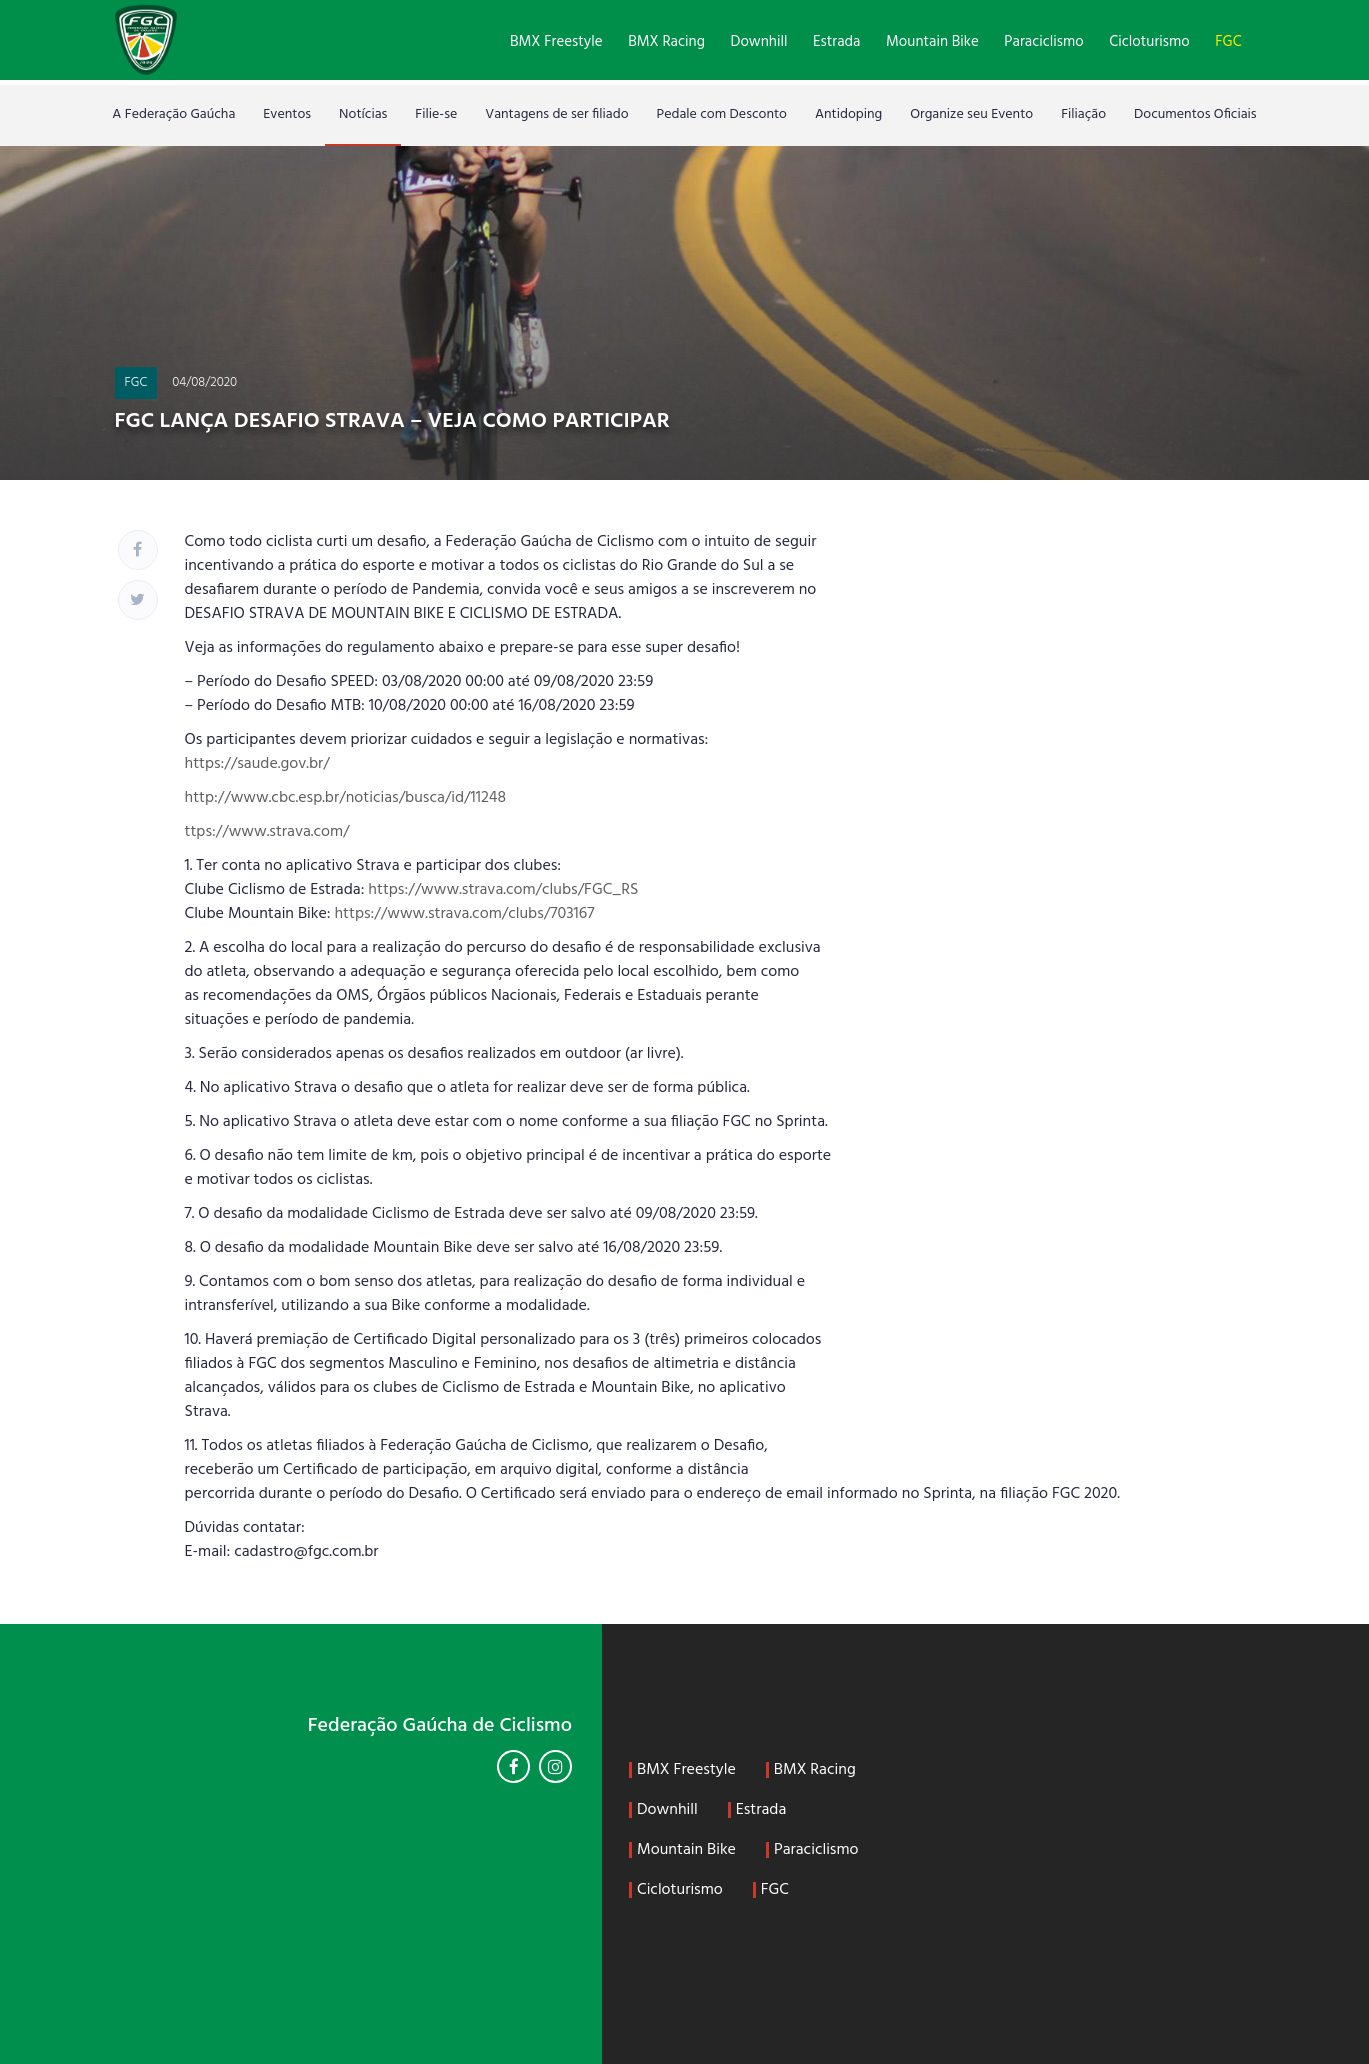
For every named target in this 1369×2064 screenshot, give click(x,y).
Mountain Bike (932, 42)
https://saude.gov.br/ (257, 764)
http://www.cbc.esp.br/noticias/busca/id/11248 (346, 798)
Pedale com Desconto (722, 114)
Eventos (287, 114)
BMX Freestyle (556, 42)
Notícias (363, 114)
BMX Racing (666, 42)
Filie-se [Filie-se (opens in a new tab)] (436, 114)
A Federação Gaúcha (173, 114)
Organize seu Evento (971, 114)
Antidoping (848, 114)
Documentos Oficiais (1195, 114)
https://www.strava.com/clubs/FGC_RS (503, 890)
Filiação (1083, 114)
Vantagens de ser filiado (556, 114)
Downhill (759, 42)
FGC (1228, 42)
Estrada (836, 42)
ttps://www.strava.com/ (267, 832)
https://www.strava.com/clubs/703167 (464, 914)
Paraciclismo (1043, 42)
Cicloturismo (1149, 42)
